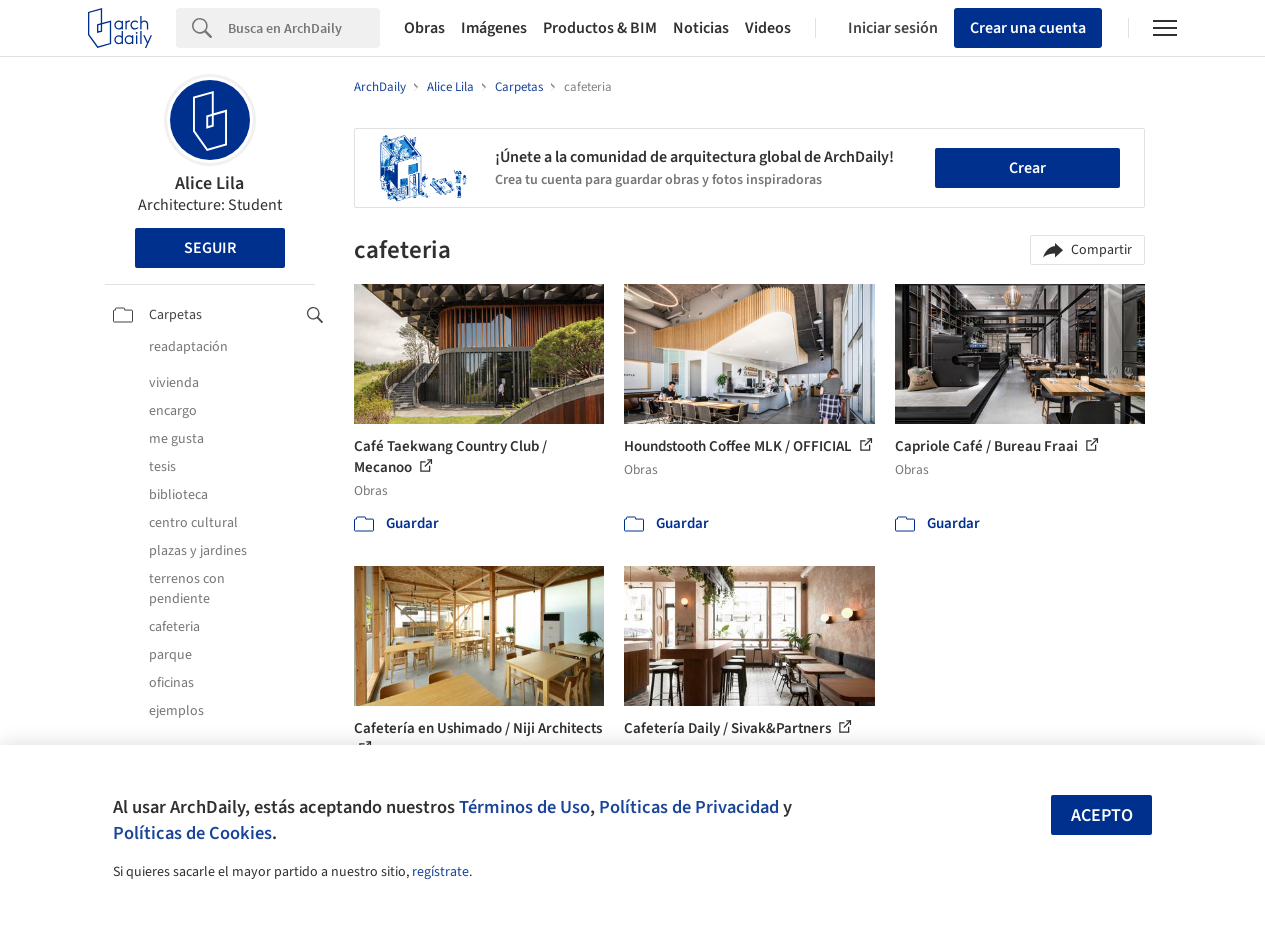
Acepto (1102, 815)
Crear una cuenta (1028, 28)
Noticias (701, 28)
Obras (424, 28)
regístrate (440, 872)
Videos (768, 28)
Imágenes (494, 28)
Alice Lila (209, 183)
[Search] (304, 28)
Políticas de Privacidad (689, 807)
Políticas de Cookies (192, 833)
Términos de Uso (524, 807)
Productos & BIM (600, 28)
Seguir (210, 248)
